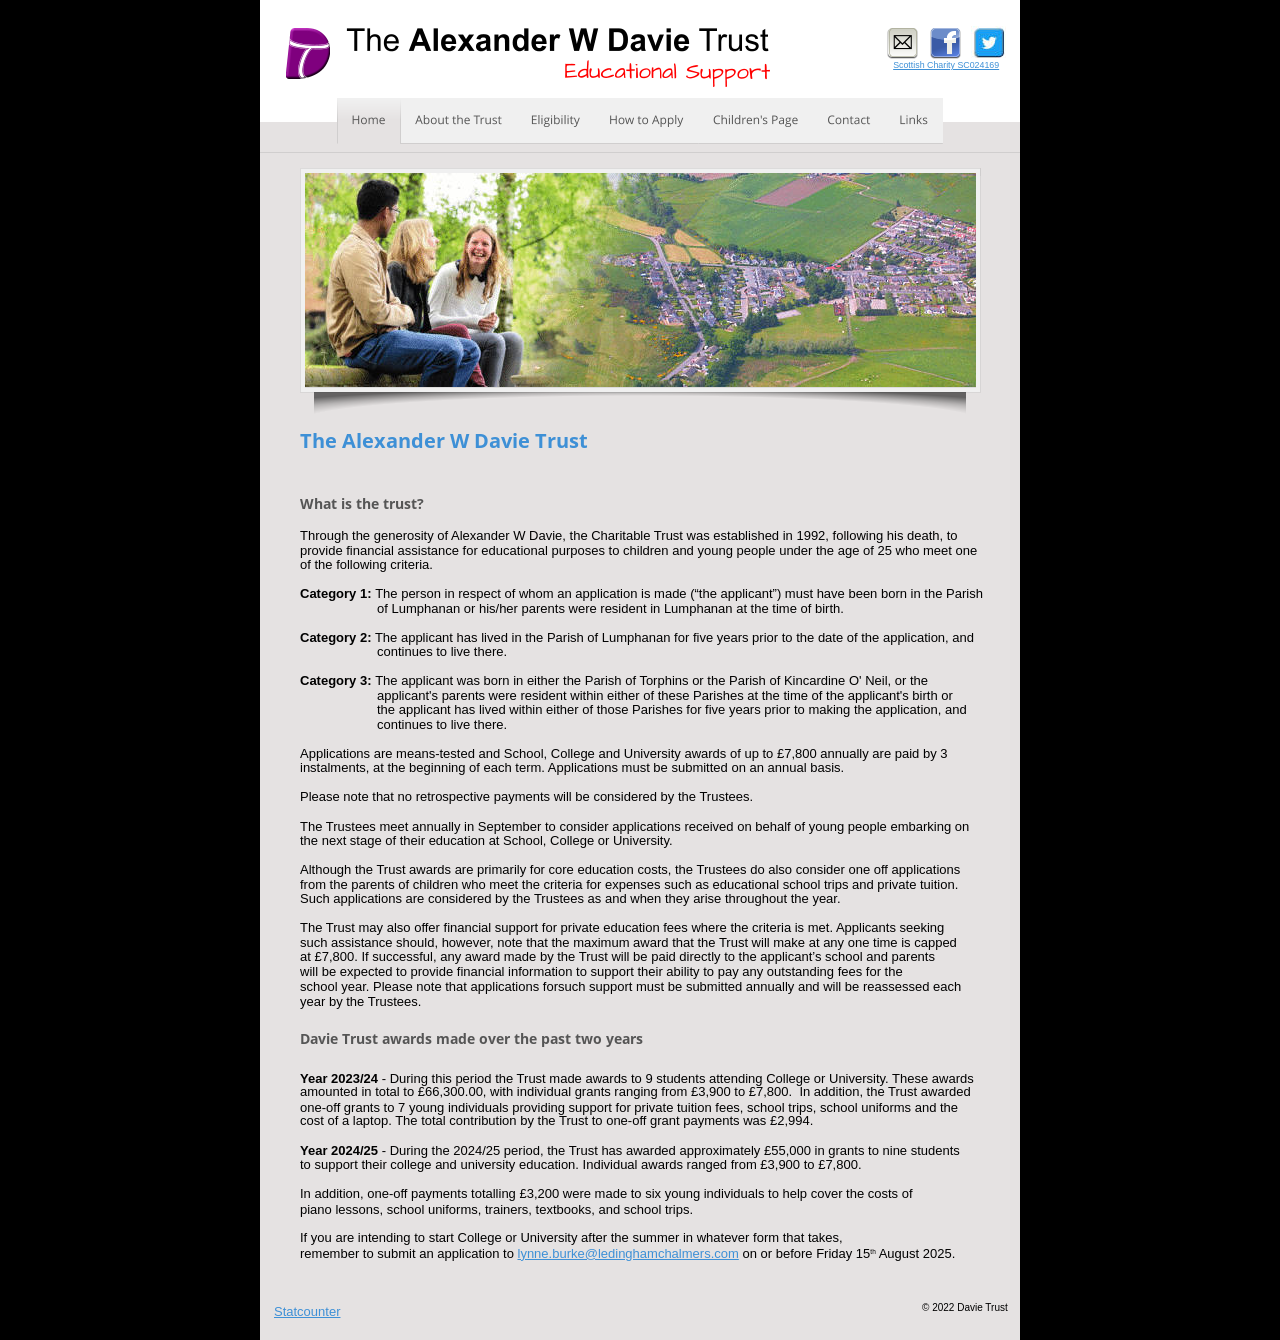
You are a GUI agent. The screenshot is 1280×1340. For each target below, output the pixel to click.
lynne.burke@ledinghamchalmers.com (628, 1253)
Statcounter (307, 1311)
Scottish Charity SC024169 (946, 65)
